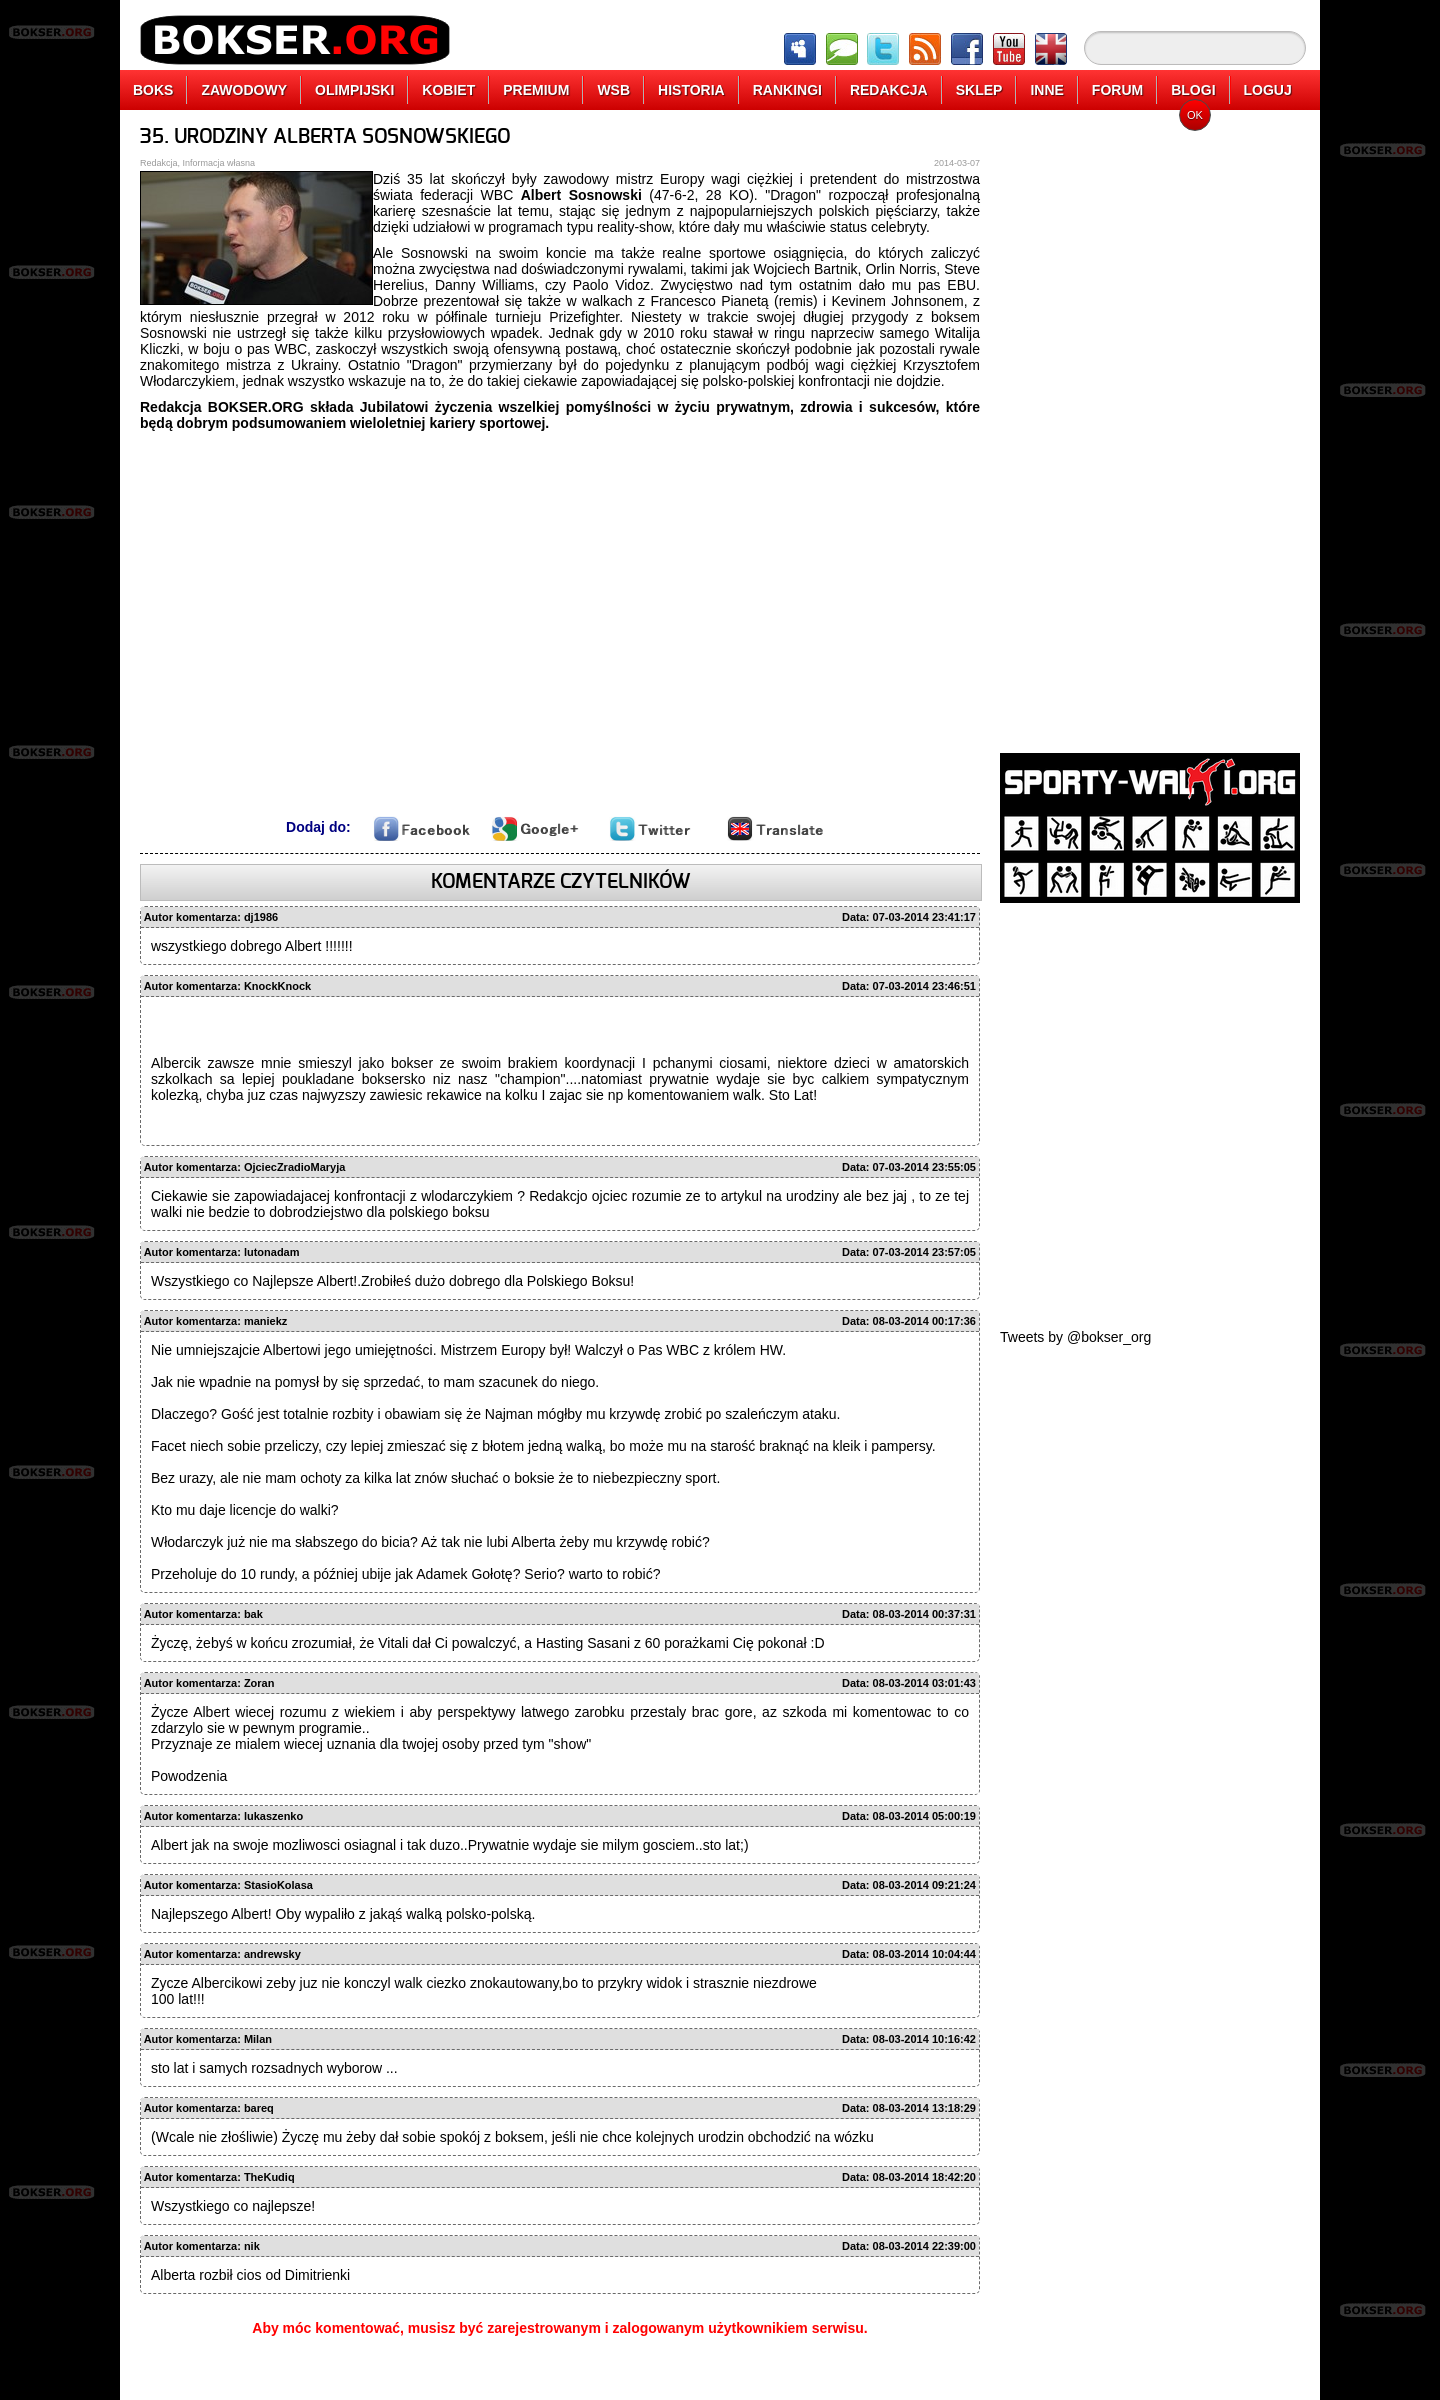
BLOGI (1193, 90)
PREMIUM (536, 90)
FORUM (1117, 90)
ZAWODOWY (244, 90)
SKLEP (979, 90)
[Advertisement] (1150, 425)
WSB (613, 90)
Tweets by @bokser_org (1075, 1337)
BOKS (153, 90)
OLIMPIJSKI (354, 90)
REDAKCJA (889, 90)
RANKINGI (787, 90)
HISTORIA (691, 90)
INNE (1046, 90)
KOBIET (448, 90)
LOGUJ (1268, 90)
